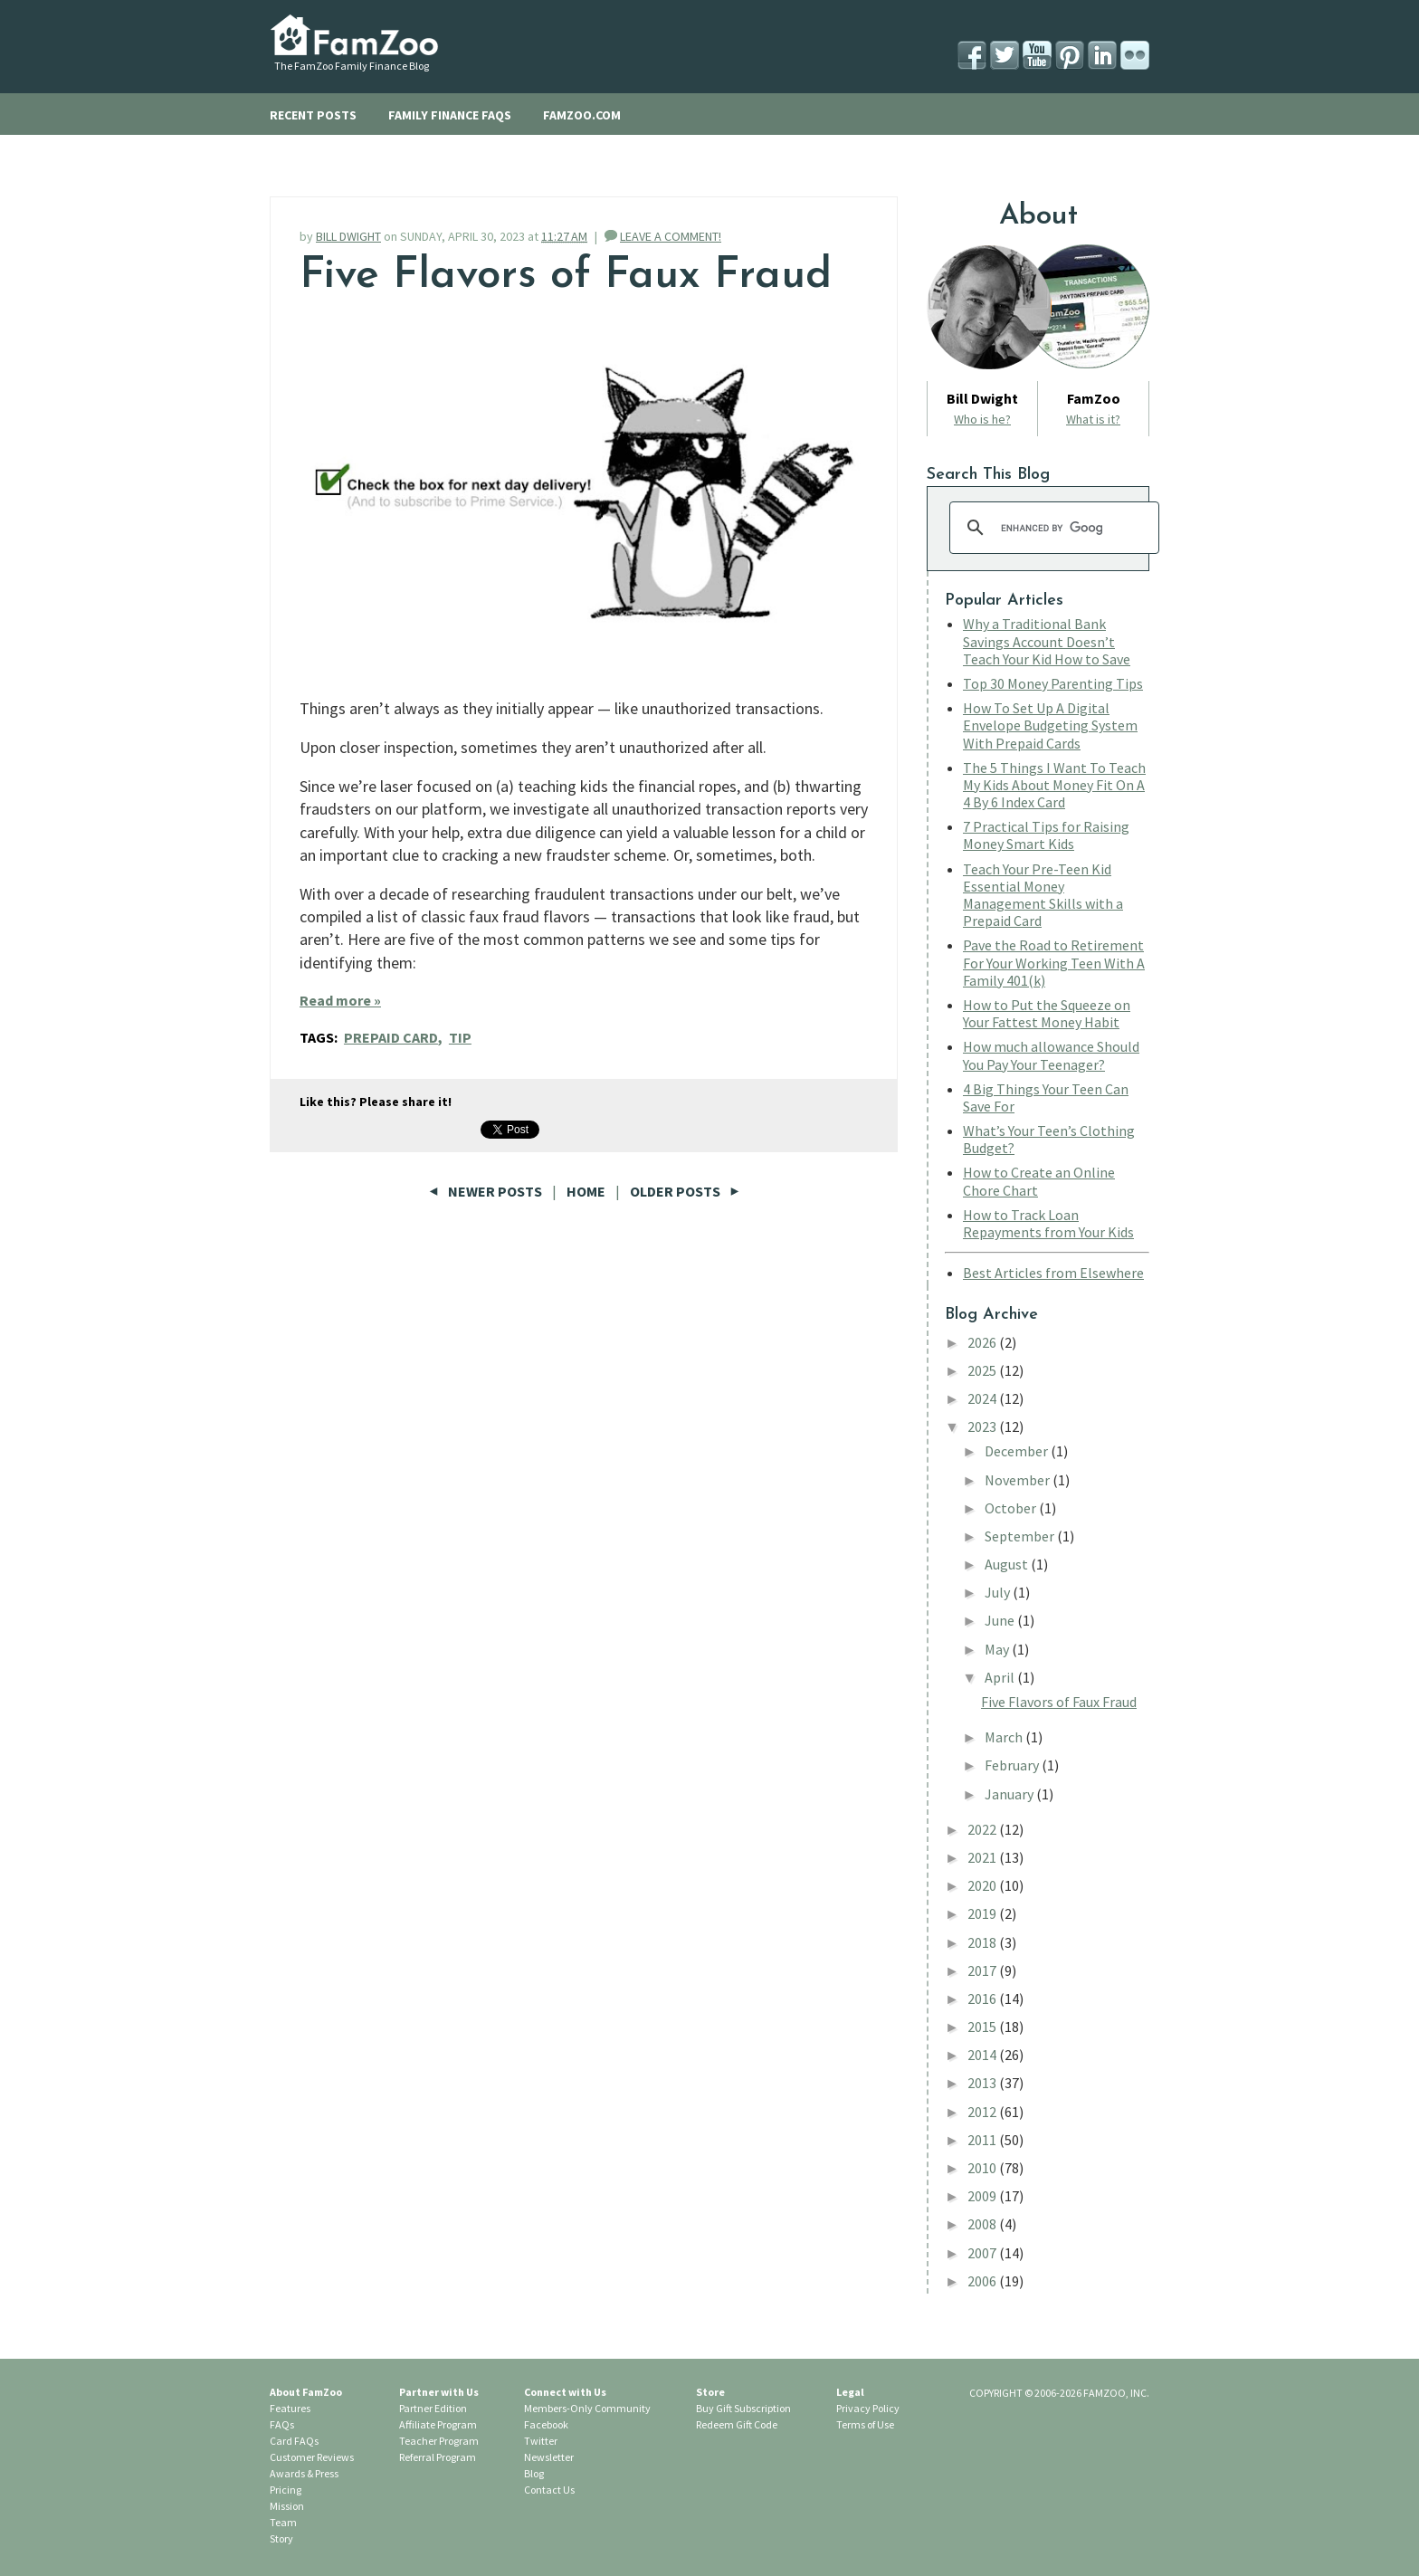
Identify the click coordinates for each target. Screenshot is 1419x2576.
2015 (983, 2027)
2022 (983, 1829)
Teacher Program (439, 2440)
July (999, 1592)
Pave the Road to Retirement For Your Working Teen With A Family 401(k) (1054, 962)
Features (290, 2408)
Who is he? (982, 419)
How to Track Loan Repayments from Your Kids (1048, 1223)
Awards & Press (304, 2473)
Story (281, 2538)
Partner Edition (433, 2408)
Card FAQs (294, 2440)
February (1013, 1765)
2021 (983, 1857)
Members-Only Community (587, 2408)
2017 (983, 1970)
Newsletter (549, 2457)
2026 (983, 1342)
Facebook (546, 2424)
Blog (534, 2473)
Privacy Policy (868, 2408)
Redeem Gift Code (736, 2424)
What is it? (1093, 419)
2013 (983, 2083)
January (1010, 1794)
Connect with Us (565, 2392)
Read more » (340, 1000)
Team (283, 2522)
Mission (287, 2506)
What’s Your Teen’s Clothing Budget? (1049, 1139)
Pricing (285, 2489)
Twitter (540, 2440)
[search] (1051, 528)
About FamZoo (306, 2392)
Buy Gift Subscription (743, 2408)
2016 (983, 1998)
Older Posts (684, 1191)
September (1021, 1536)
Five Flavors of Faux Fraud (566, 276)
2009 (983, 2196)
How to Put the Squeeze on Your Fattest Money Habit (1046, 1013)
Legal (850, 2392)
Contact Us (549, 2489)
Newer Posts (487, 1191)
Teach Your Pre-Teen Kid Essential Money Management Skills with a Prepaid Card (1043, 895)
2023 (983, 1426)
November (1018, 1480)
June (1001, 1620)
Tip (460, 1037)
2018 (983, 1942)
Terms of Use (865, 2424)
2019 (983, 1913)
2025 (983, 1370)
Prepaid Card (391, 1037)
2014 (983, 2055)
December (1018, 1451)
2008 (983, 2224)
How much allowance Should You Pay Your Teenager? (1051, 1055)
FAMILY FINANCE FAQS (449, 115)
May (998, 1649)
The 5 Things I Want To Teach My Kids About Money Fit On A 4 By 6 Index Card (1054, 784)
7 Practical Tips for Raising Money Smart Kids (1046, 835)
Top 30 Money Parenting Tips (1053, 683)
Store (710, 2392)
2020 (983, 1885)
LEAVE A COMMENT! (670, 236)
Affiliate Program (438, 2424)
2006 (983, 2281)
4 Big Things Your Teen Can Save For (1046, 1097)
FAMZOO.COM (582, 115)
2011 (983, 2140)
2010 (983, 2168)
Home (586, 1191)
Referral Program (437, 2457)
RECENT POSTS (313, 115)
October (1012, 1508)
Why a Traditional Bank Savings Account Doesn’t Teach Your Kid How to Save (1046, 641)
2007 (983, 2253)
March (1005, 1737)
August (1008, 1564)
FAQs (282, 2424)
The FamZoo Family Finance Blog (351, 65)
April (1001, 1677)
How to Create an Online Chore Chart (1039, 1180)
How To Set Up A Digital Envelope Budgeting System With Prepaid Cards (1050, 725)
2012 (983, 2112)
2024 (983, 1398)
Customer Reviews (312, 2457)
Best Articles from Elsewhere (1053, 1273)
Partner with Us (439, 2392)
